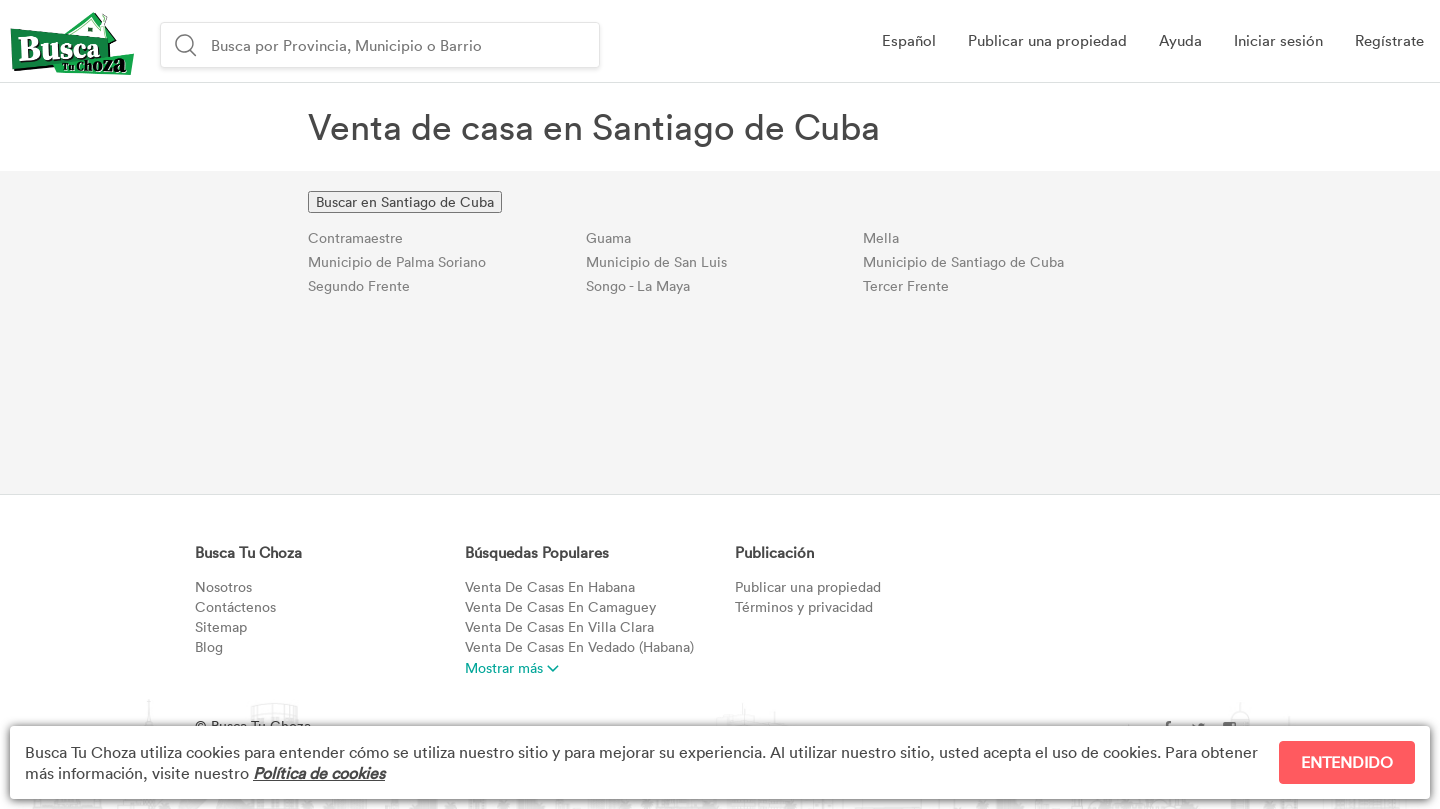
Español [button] (909, 40)
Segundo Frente (359, 285)
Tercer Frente (906, 285)
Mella (881, 237)
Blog (209, 646)
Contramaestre (355, 237)
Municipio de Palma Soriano (397, 261)
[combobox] (402, 45)
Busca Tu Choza (248, 552)
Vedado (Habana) (579, 646)
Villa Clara (559, 626)
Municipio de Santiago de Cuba (963, 261)
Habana (550, 586)
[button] (1278, 41)
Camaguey (560, 606)
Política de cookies (319, 773)
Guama (608, 237)
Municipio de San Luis (656, 261)
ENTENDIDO (1347, 762)
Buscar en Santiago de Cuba (405, 201)
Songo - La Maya (638, 285)
